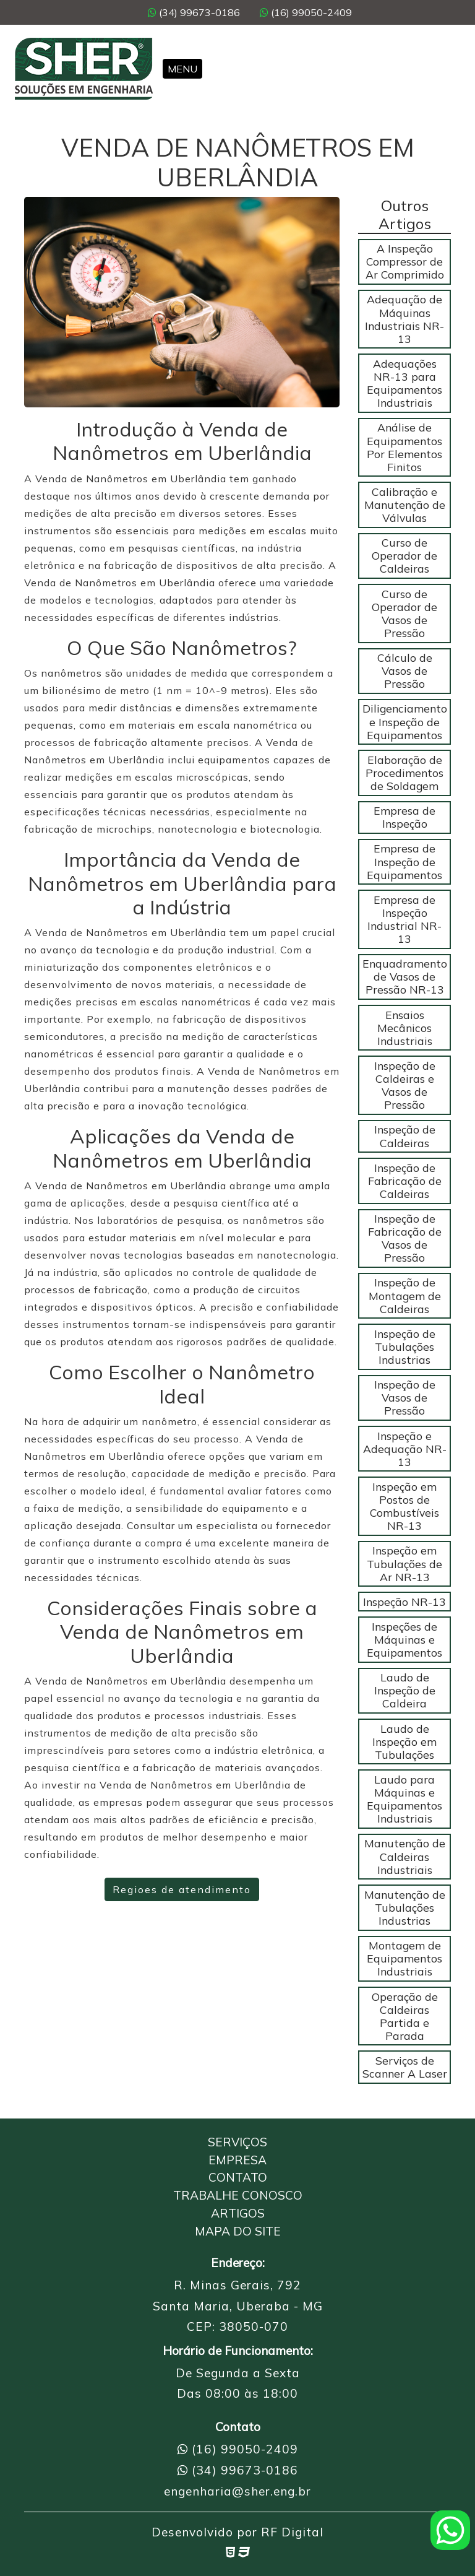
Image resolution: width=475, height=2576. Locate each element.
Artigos (238, 2213)
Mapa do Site (238, 2231)
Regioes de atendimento (182, 1889)
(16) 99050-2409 (306, 12)
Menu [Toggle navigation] (182, 69)
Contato (237, 2177)
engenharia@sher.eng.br (237, 2491)
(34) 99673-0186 (194, 12)
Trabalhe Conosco (237, 2195)
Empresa (237, 2160)
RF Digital (292, 2532)
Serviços (237, 2142)
